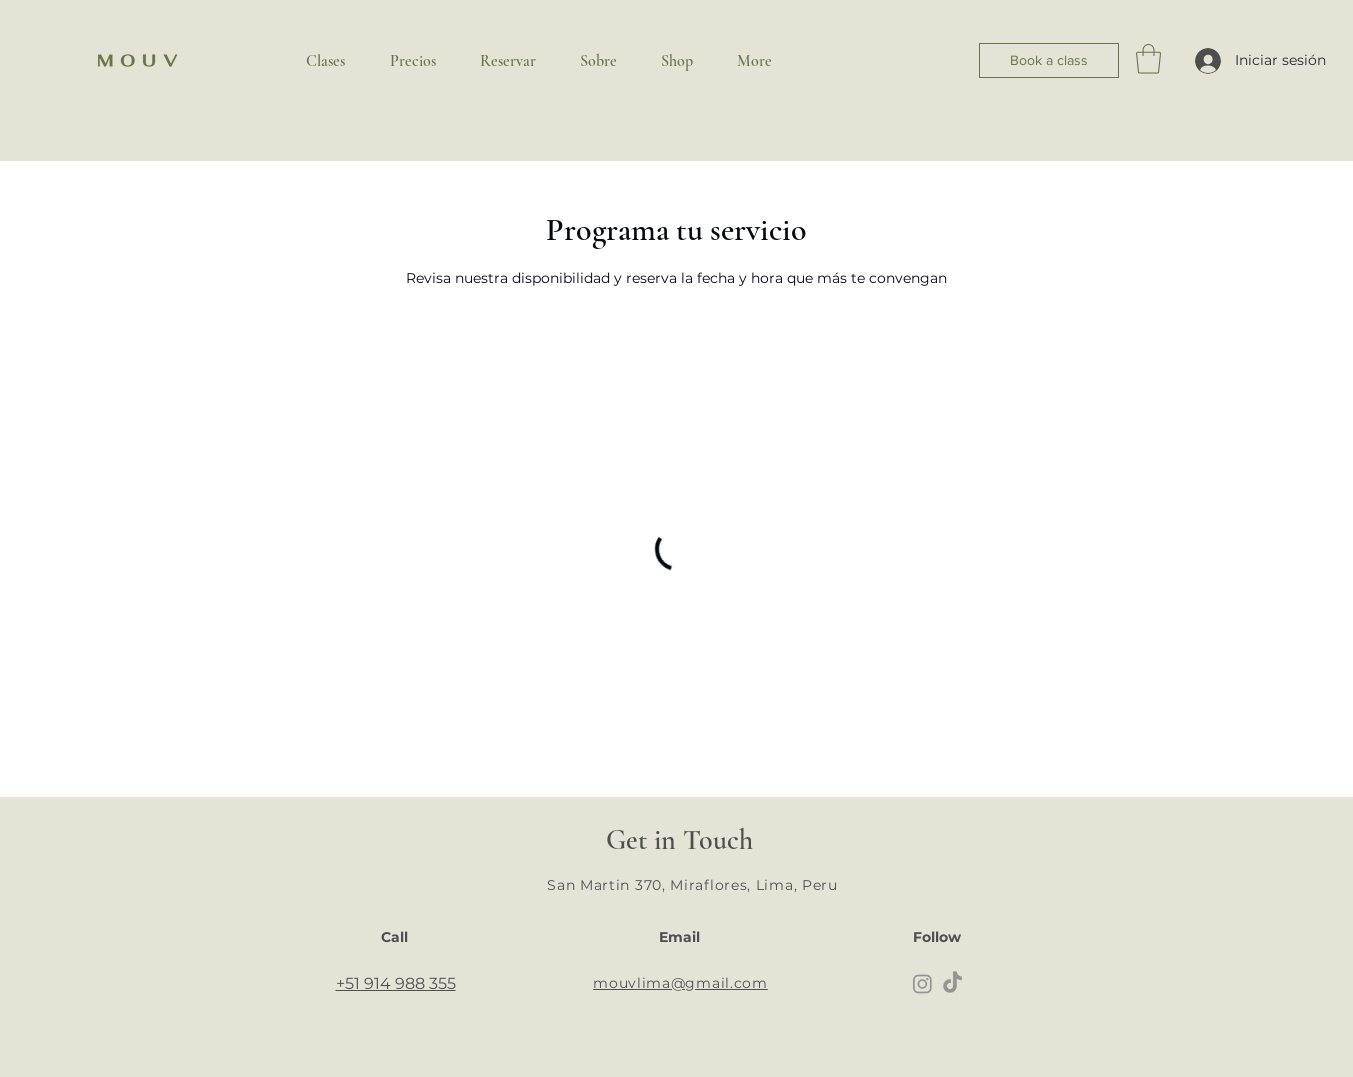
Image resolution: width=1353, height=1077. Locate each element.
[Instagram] (922, 983)
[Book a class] (1049, 60)
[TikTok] (952, 983)
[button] (1148, 59)
